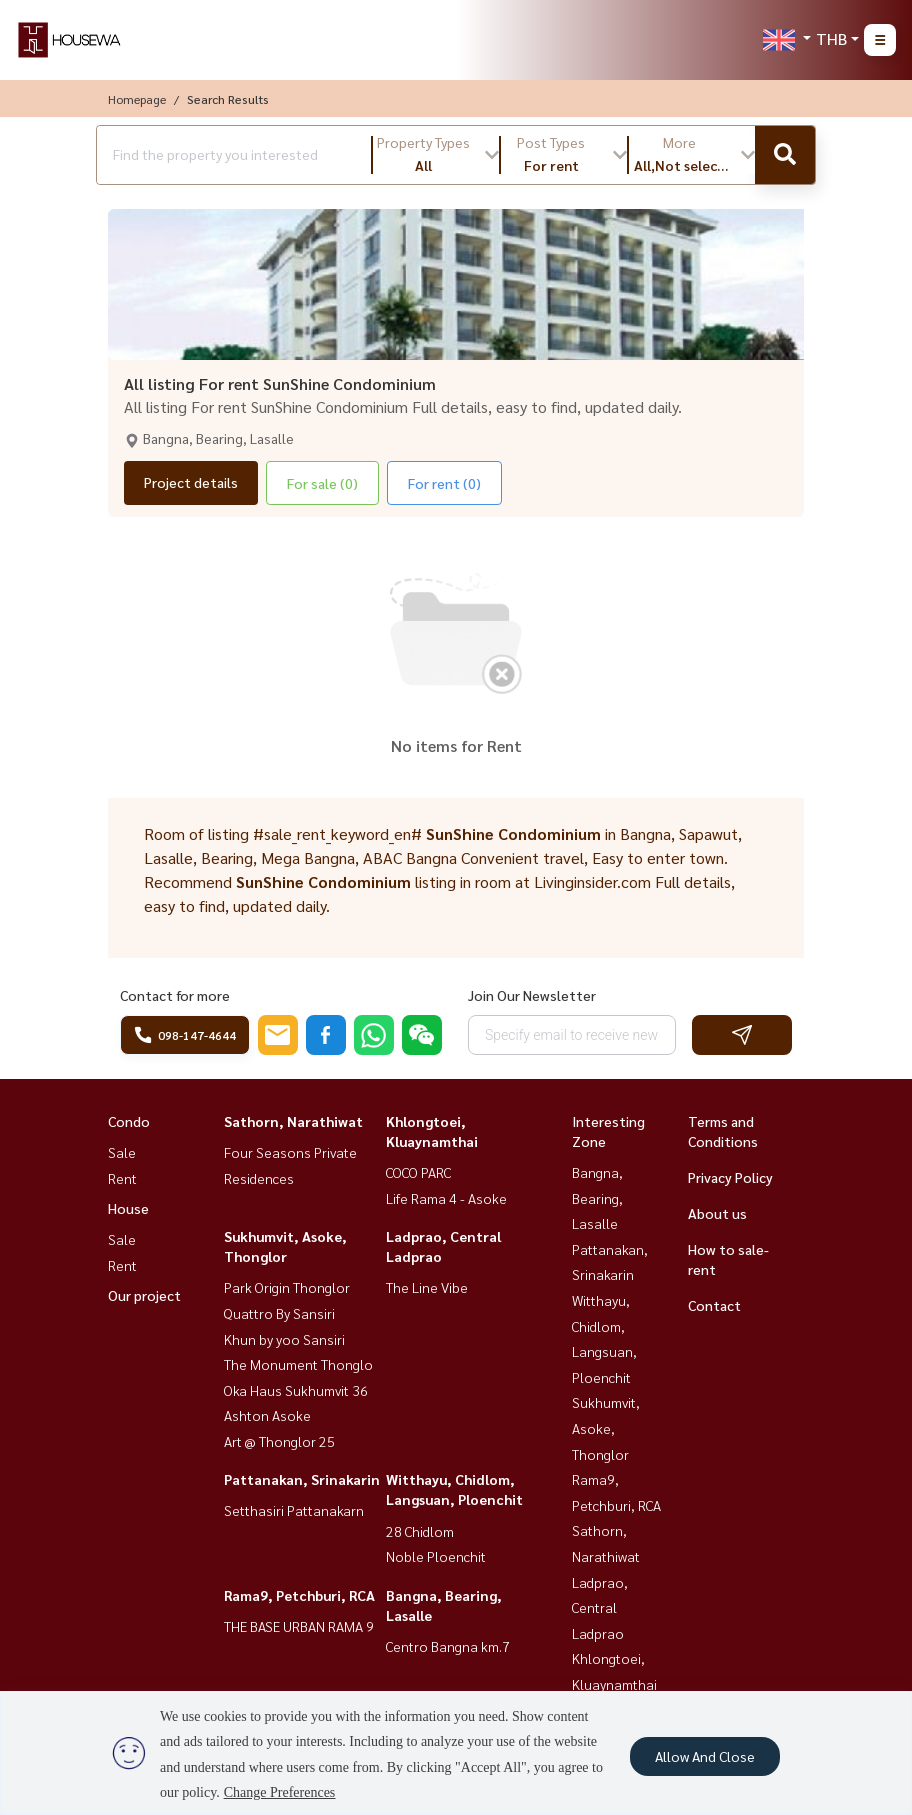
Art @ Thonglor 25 (279, 1441)
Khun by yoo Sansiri (284, 1339)
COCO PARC (418, 1172)
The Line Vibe (427, 1287)
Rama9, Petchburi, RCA (299, 1595)
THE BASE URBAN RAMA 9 (299, 1626)
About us (717, 1213)
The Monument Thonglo (298, 1364)
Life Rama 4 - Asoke (446, 1198)
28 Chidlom (420, 1531)
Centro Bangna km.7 (448, 1646)
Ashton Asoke (267, 1415)
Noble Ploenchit (436, 1556)
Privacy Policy (730, 1177)
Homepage (137, 99)
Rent (122, 1178)
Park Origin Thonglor (287, 1287)
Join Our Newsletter (532, 995)
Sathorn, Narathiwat (293, 1121)
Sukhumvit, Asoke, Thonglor (606, 1427)
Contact (714, 1305)
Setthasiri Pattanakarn (294, 1510)
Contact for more (175, 995)
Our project (144, 1295)
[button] (436, 155)
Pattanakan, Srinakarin (302, 1479)
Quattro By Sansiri (279, 1313)
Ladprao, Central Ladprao (600, 1607)
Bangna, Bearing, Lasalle (597, 1197)
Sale (122, 1152)
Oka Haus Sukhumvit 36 (296, 1390)
